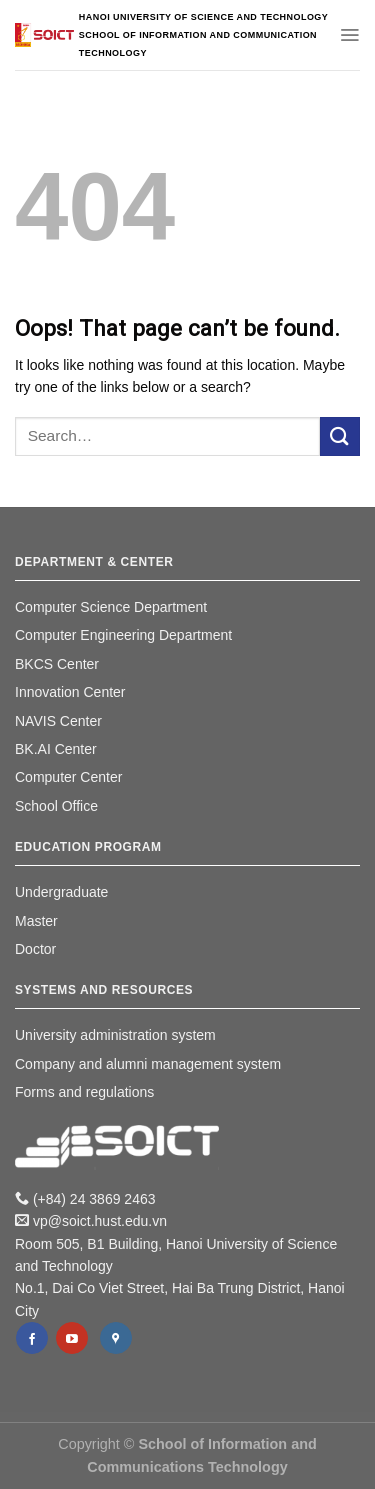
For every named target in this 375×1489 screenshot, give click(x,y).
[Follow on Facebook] (32, 1338)
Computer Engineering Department (123, 635)
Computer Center (68, 777)
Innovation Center (70, 692)
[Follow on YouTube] (72, 1338)
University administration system (115, 1035)
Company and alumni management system (148, 1064)
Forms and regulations (84, 1092)
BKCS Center (57, 664)
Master (36, 921)
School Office (56, 806)
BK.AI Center (56, 749)
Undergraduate (61, 892)
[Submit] (340, 436)
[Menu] (349, 35)
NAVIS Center (58, 721)
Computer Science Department (111, 607)
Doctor (35, 949)
